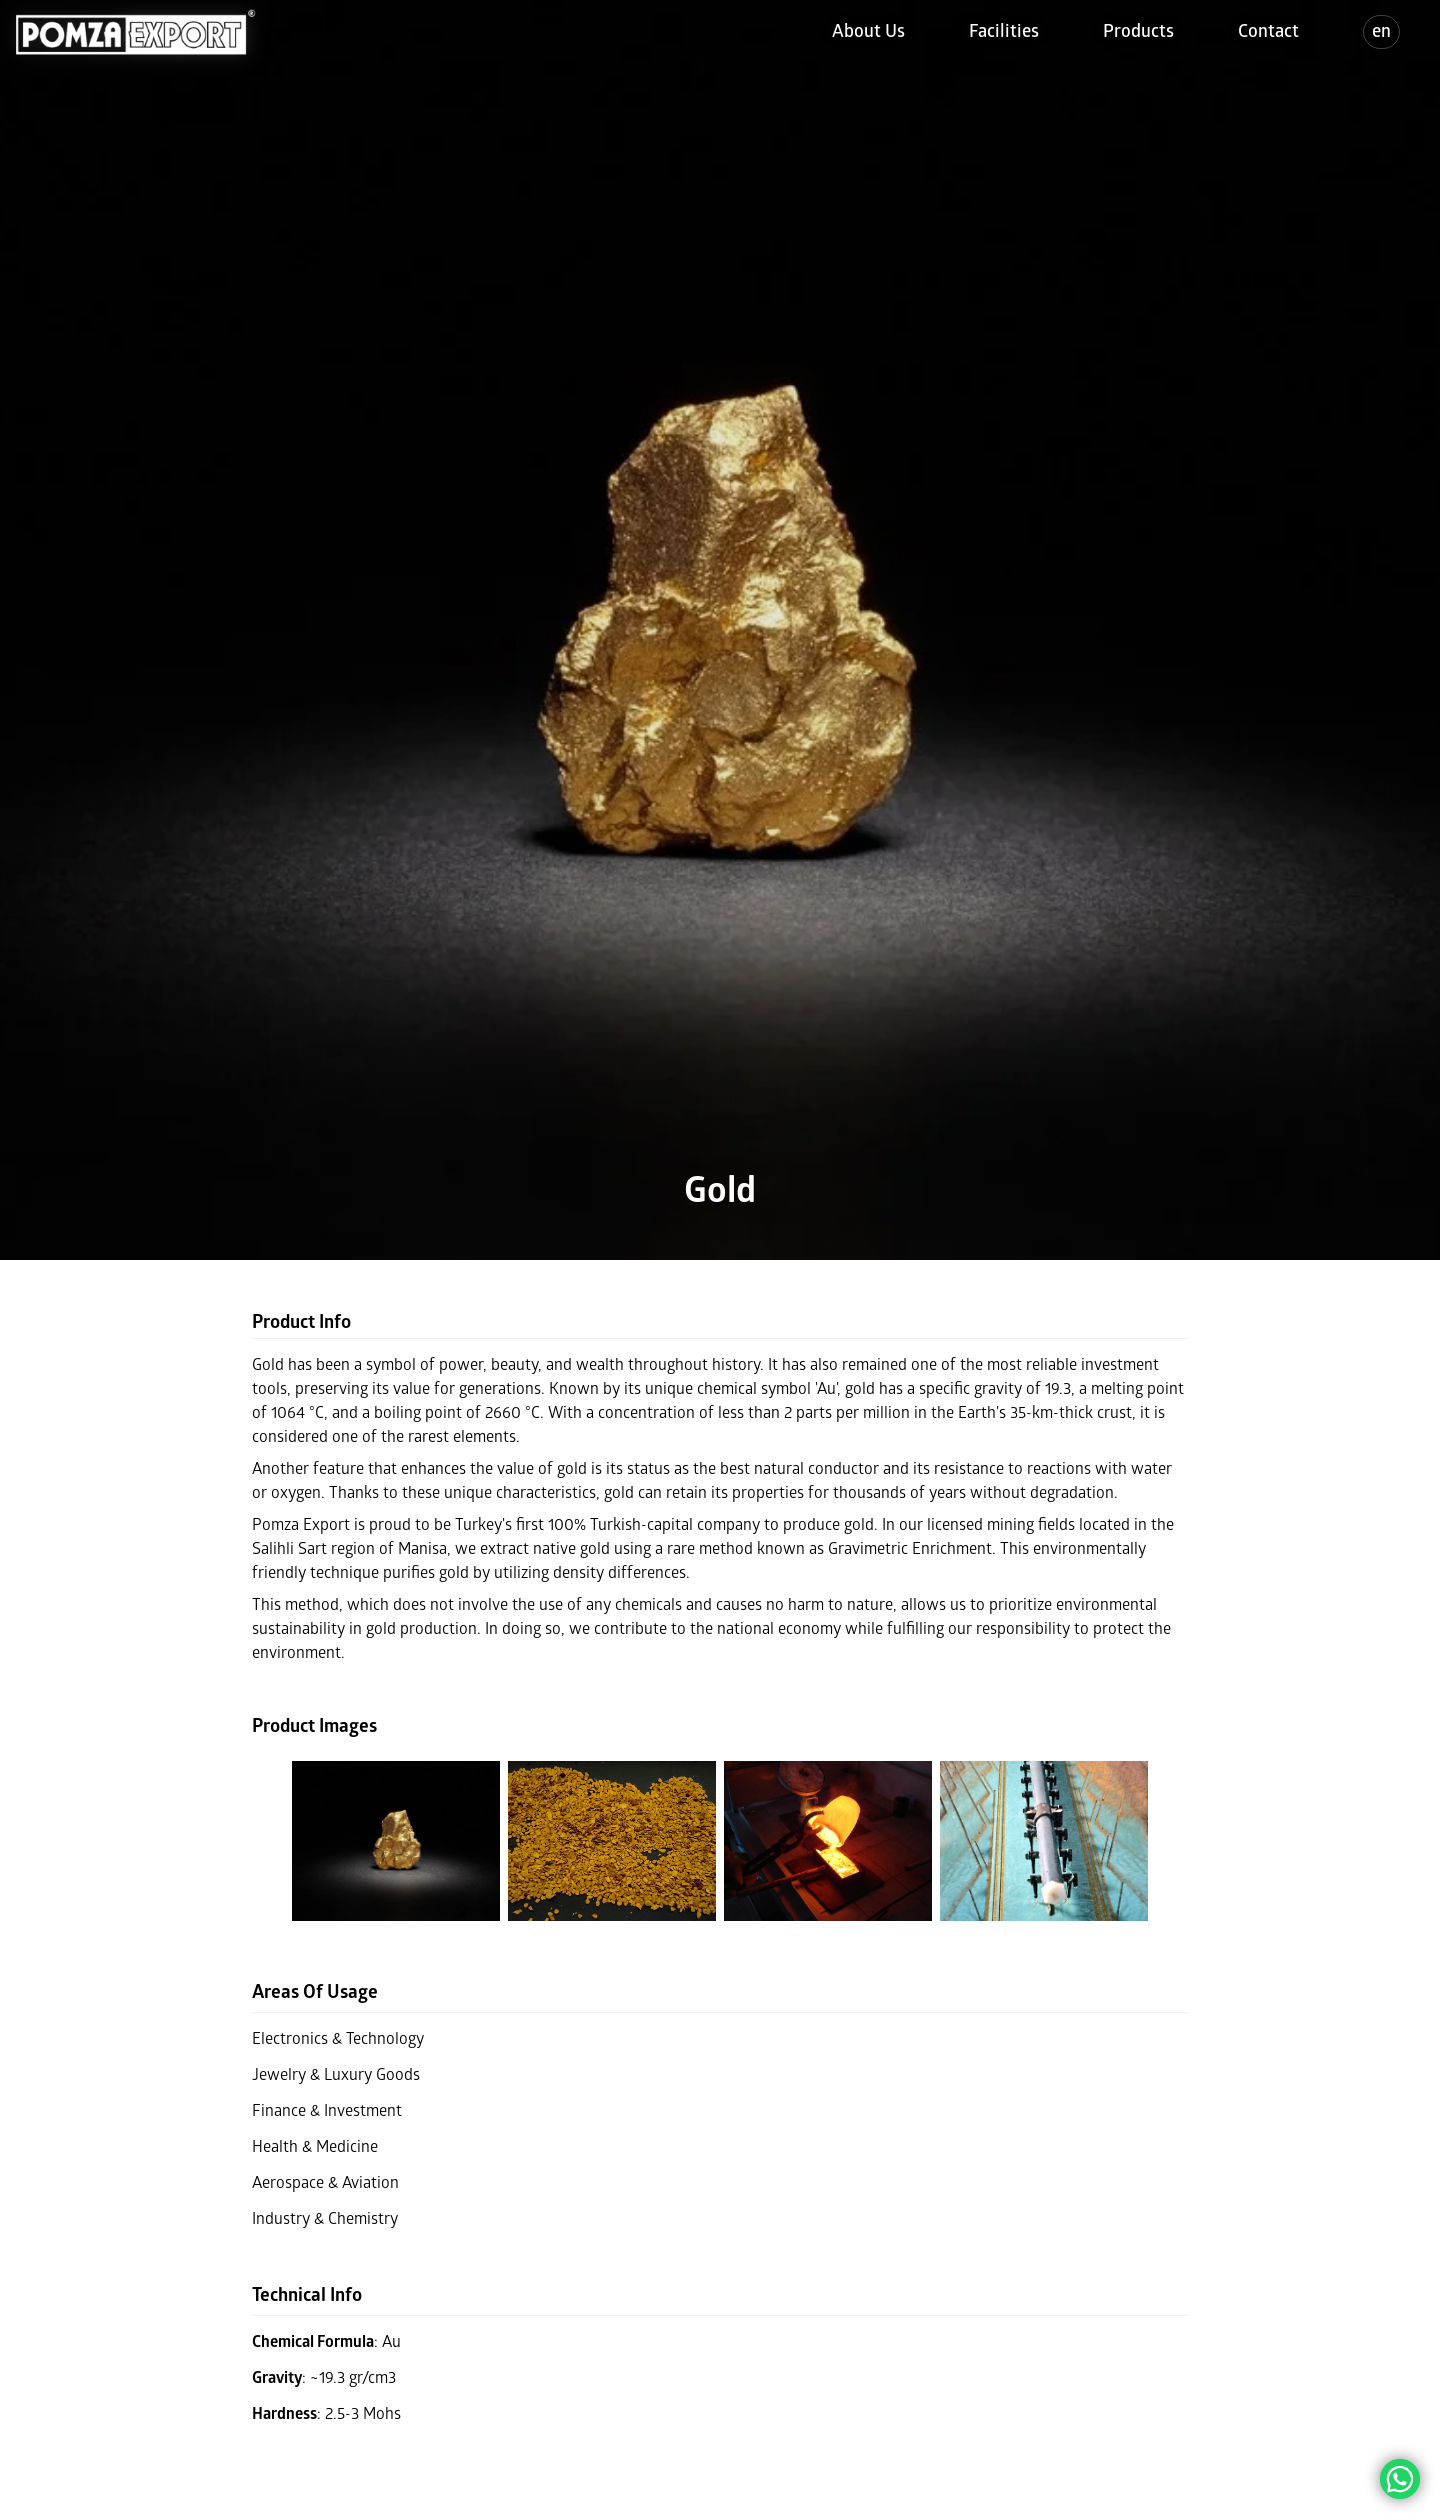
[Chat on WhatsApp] (1400, 2479)
